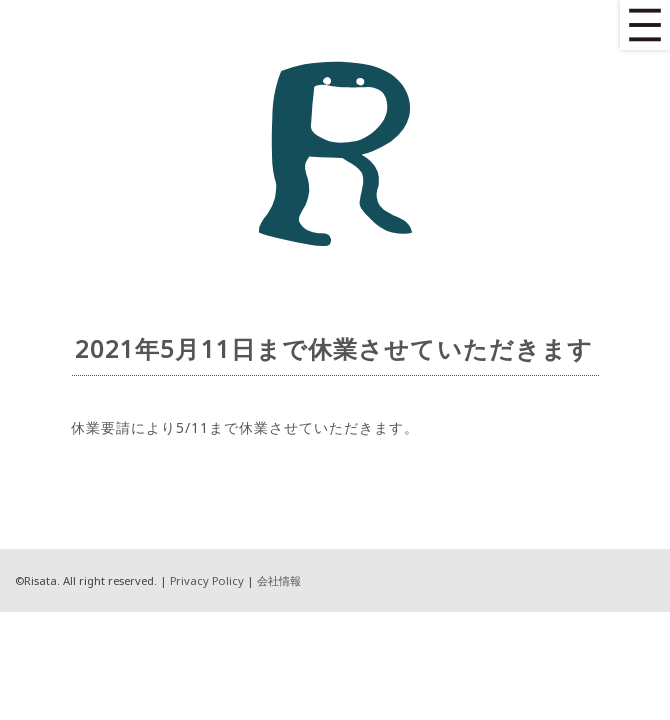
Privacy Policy (207, 580)
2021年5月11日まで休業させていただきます (334, 348)
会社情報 (279, 580)
